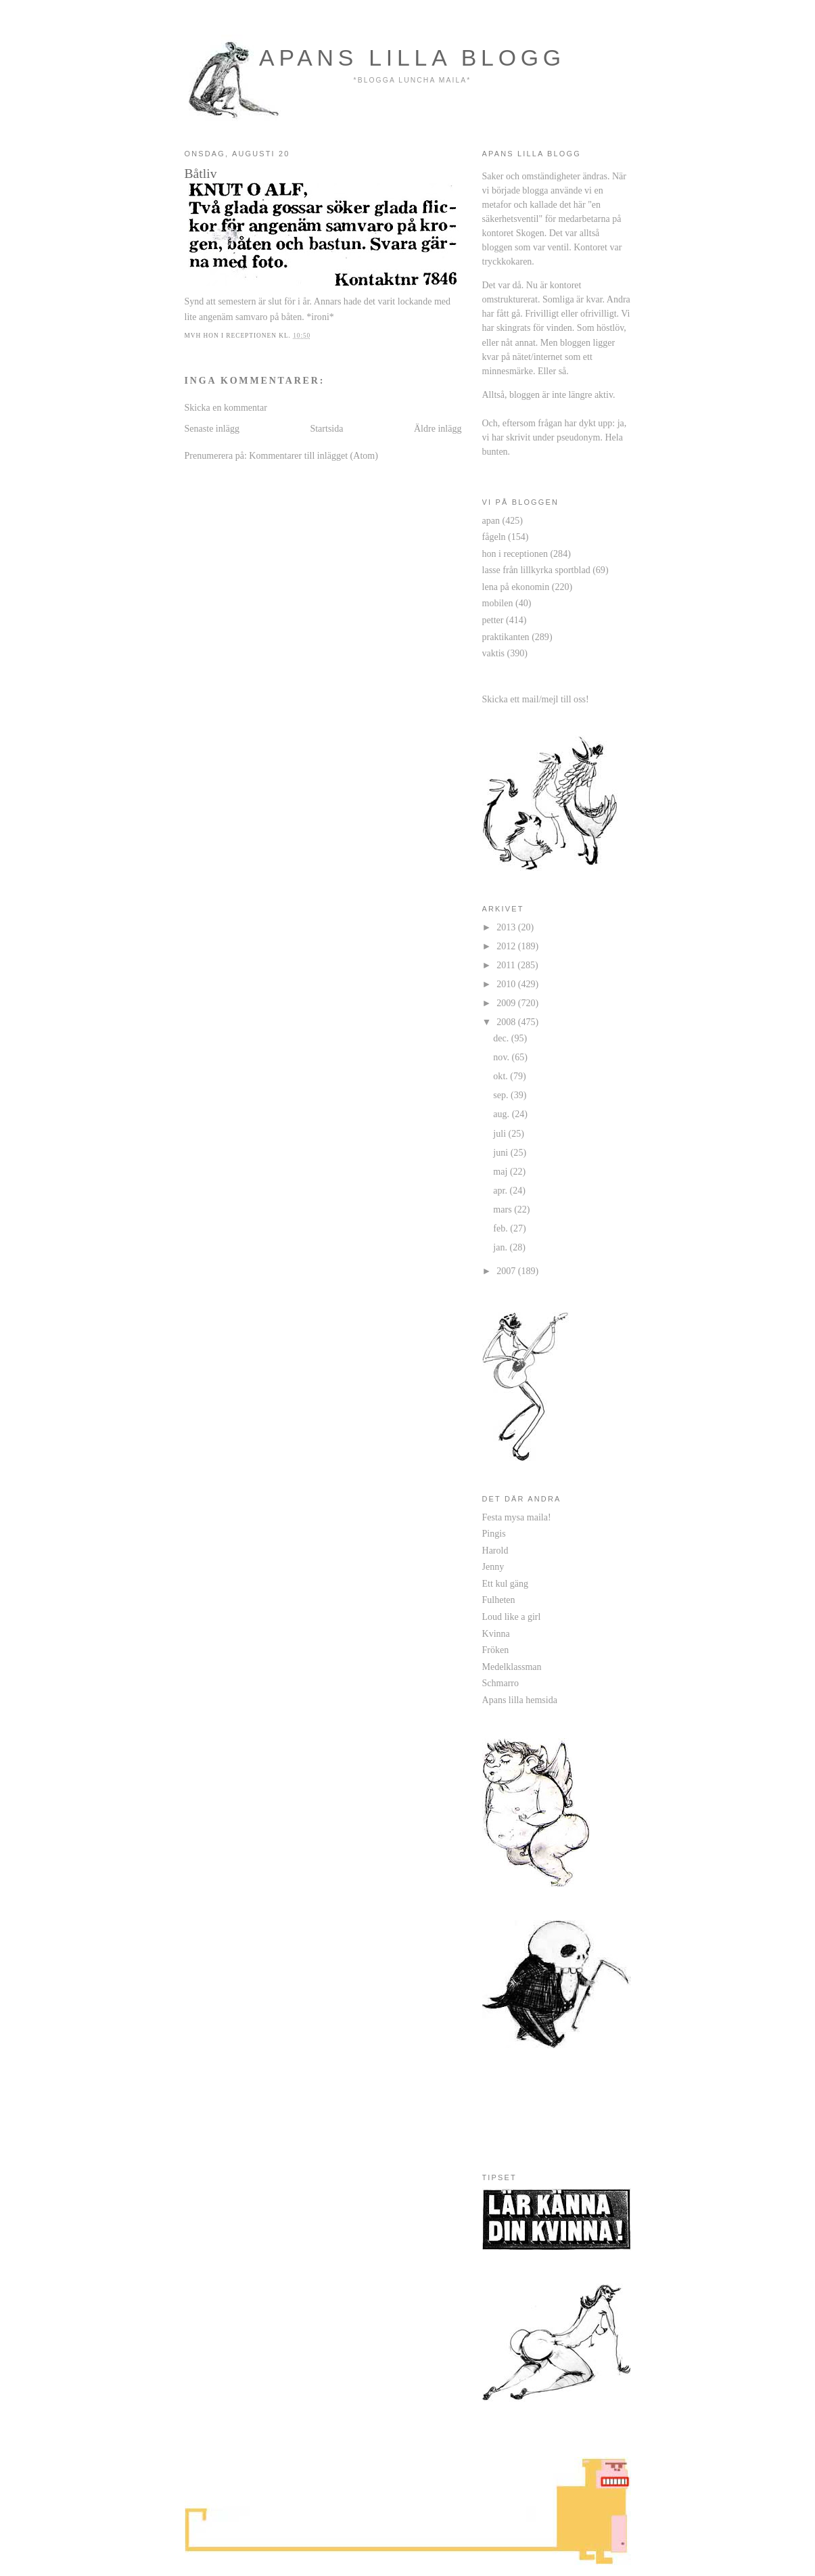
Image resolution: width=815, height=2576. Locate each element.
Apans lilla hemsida (519, 1699)
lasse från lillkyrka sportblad (536, 569)
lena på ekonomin (516, 586)
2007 (507, 1270)
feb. (501, 1228)
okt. (501, 1075)
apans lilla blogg (412, 57)
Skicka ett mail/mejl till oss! (535, 699)
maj (501, 1171)
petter (493, 619)
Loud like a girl (511, 1616)
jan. (501, 1247)
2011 (506, 964)
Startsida (326, 428)
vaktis (493, 653)
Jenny (493, 1566)
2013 (507, 927)
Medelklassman (512, 1666)
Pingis (494, 1533)
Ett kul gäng (505, 1583)
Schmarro (500, 1682)
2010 (507, 983)
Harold (495, 1550)
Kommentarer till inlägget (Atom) (313, 455)
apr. (501, 1190)
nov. (502, 1057)
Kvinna (496, 1633)
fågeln (494, 536)
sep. (502, 1094)
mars (503, 1209)
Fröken (495, 1649)
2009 (507, 1002)
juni (501, 1152)
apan (491, 520)
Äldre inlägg (438, 428)
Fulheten (498, 1599)
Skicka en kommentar (226, 407)
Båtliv (201, 173)
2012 (507, 946)
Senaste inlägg (212, 428)
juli (500, 1133)
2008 (507, 1021)
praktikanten (506, 636)
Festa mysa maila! (516, 1517)
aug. (502, 1113)
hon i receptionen (515, 553)
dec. (502, 1038)
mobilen (497, 602)
